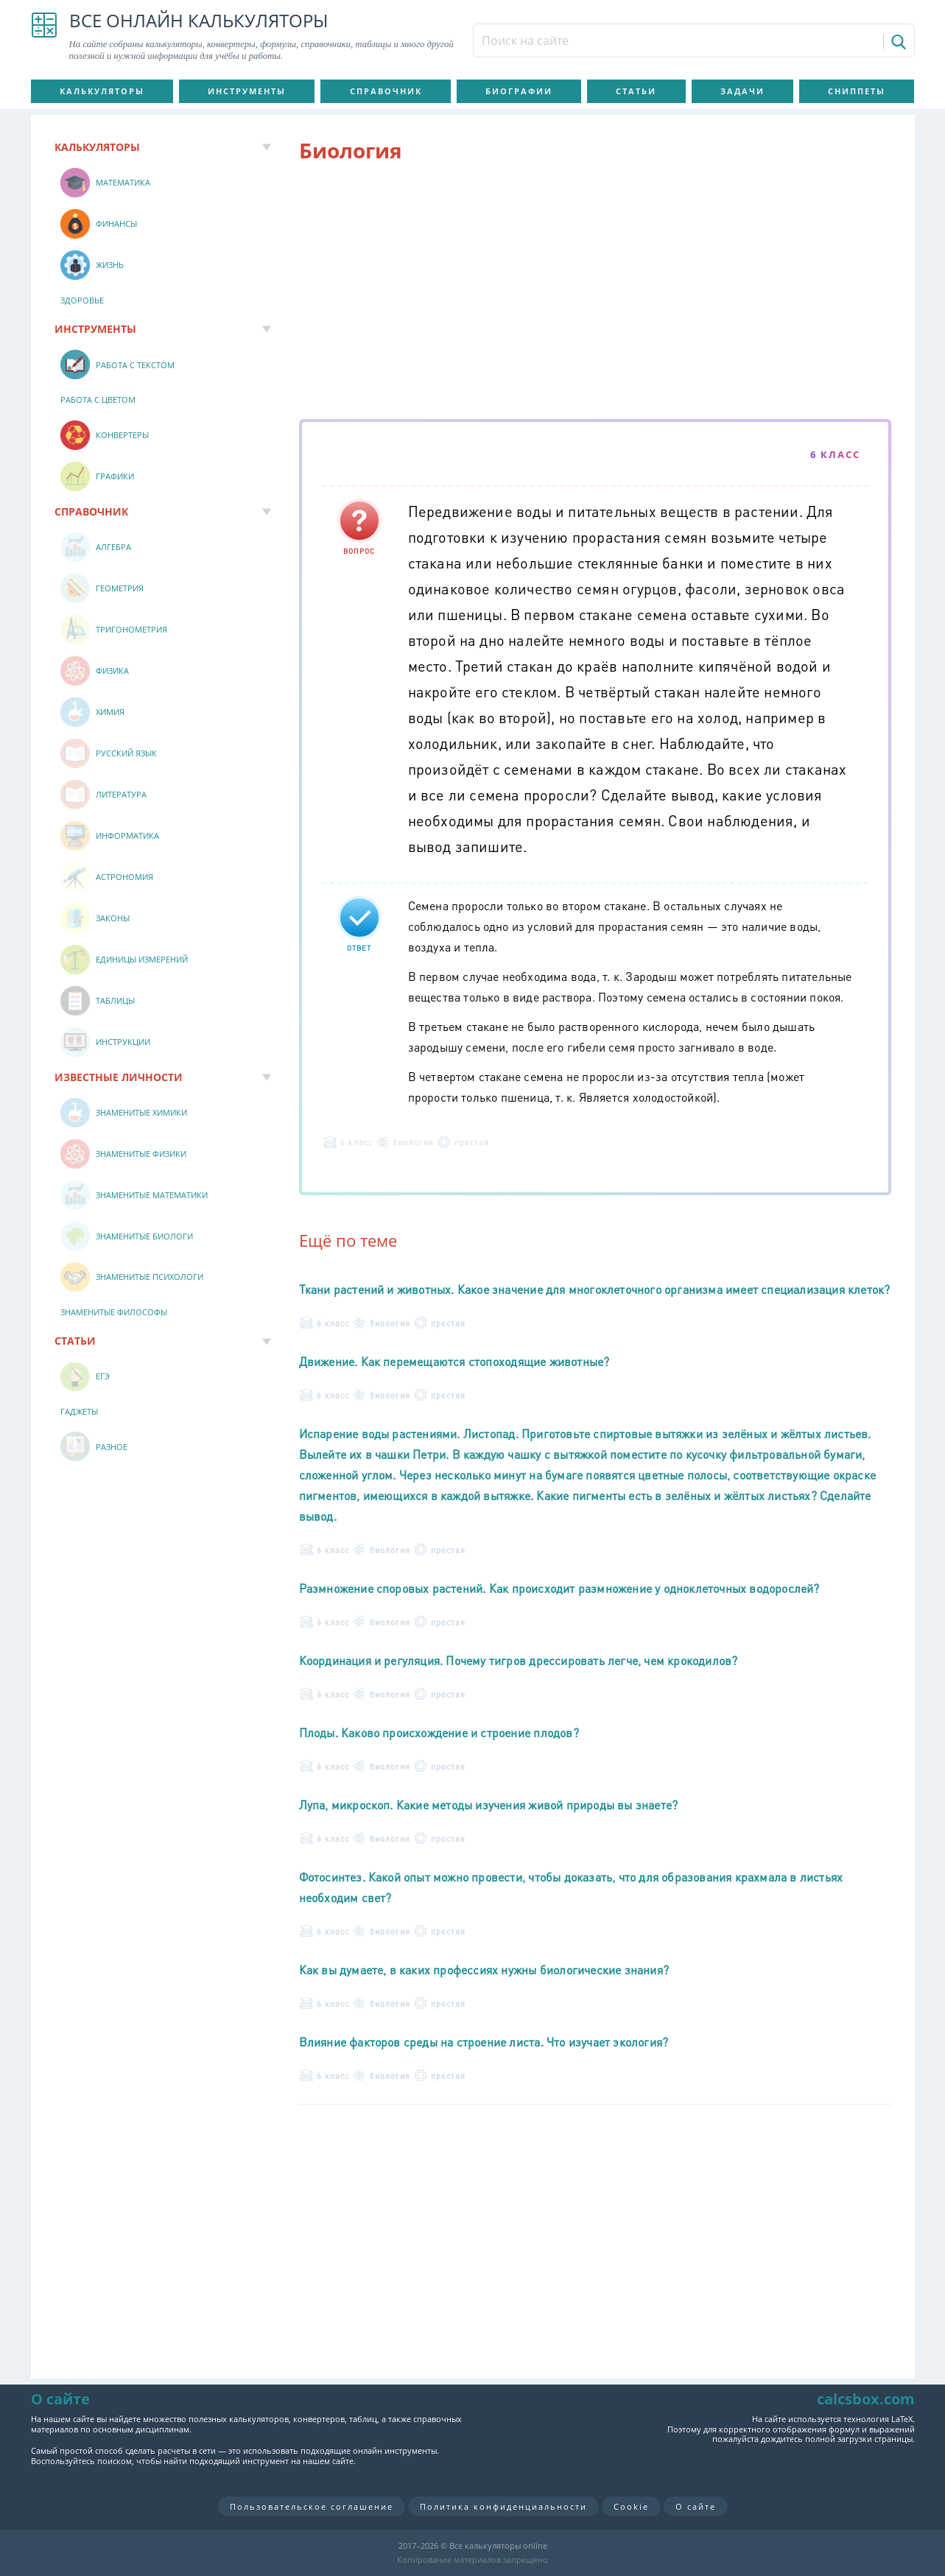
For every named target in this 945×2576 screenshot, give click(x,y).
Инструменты (247, 90)
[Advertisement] (595, 294)
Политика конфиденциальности (503, 2506)
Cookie (631, 2506)
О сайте (695, 2506)
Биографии (518, 90)
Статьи (636, 90)
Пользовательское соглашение (311, 2506)
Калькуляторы (102, 90)
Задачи (742, 90)
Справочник (386, 90)
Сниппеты (856, 90)
